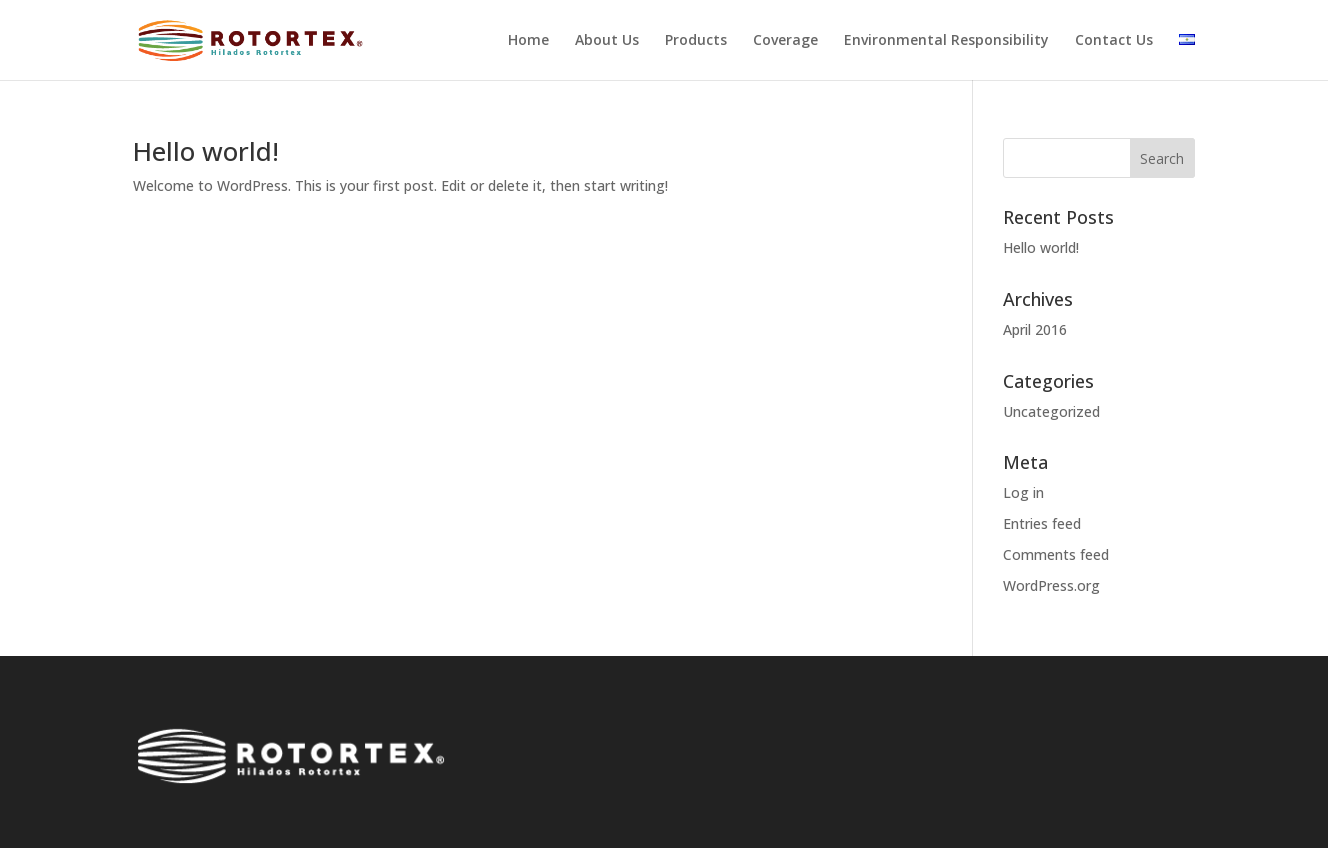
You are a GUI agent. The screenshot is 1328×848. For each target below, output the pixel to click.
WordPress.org (1051, 585)
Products (696, 41)
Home (528, 41)
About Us (607, 41)
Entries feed (1042, 523)
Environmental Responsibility (946, 41)
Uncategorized (1051, 411)
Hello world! (206, 151)
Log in (1023, 492)
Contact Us (1114, 41)
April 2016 (1035, 329)
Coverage (785, 41)
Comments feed (1056, 554)
